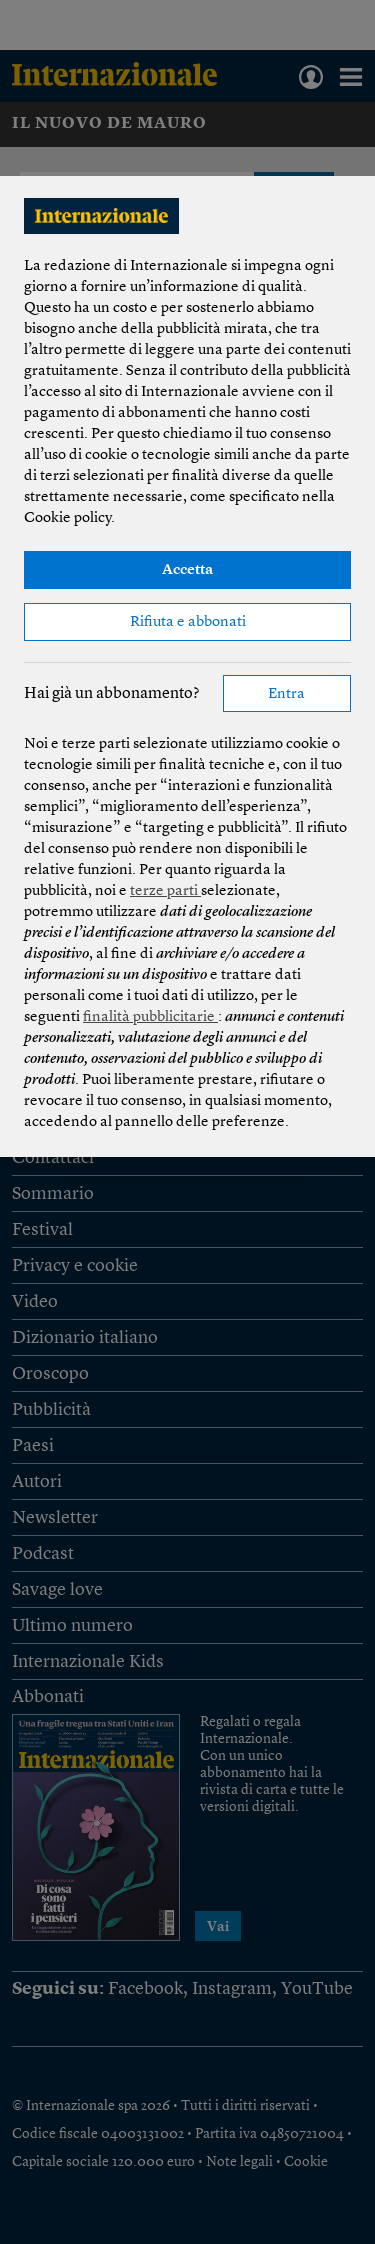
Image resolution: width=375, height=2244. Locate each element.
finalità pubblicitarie (150, 1017)
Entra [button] (286, 694)
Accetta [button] (187, 570)
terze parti (165, 891)
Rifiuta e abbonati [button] (188, 622)
